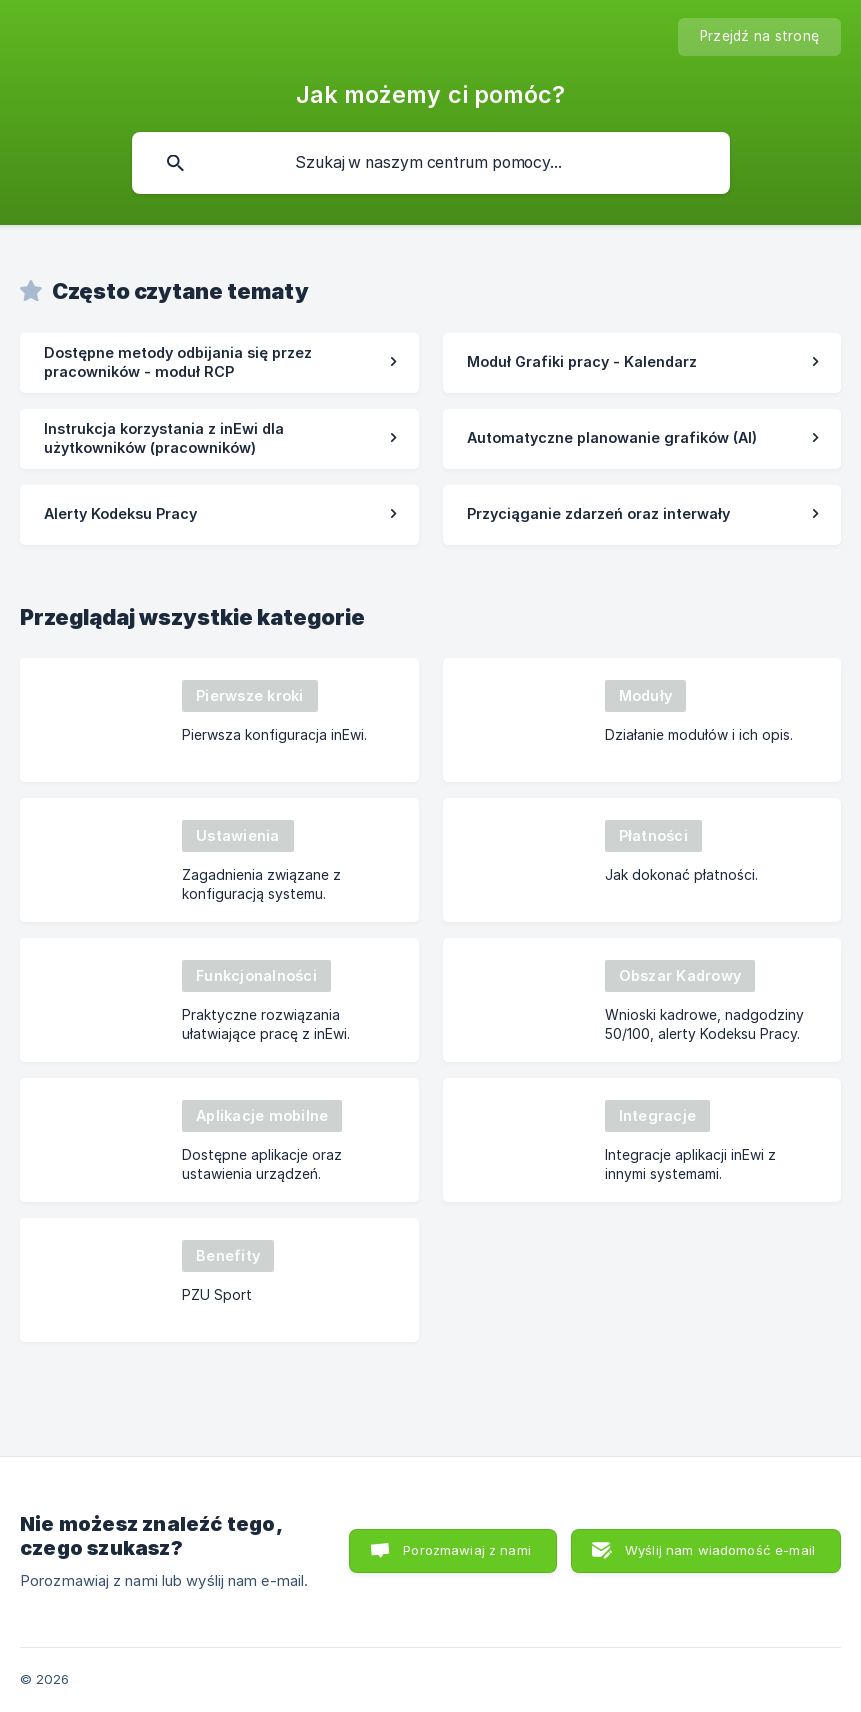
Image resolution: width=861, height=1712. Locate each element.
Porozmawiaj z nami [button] (467, 1550)
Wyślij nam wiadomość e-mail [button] (720, 1550)
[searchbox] (431, 163)
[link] (219, 363)
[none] (759, 37)
